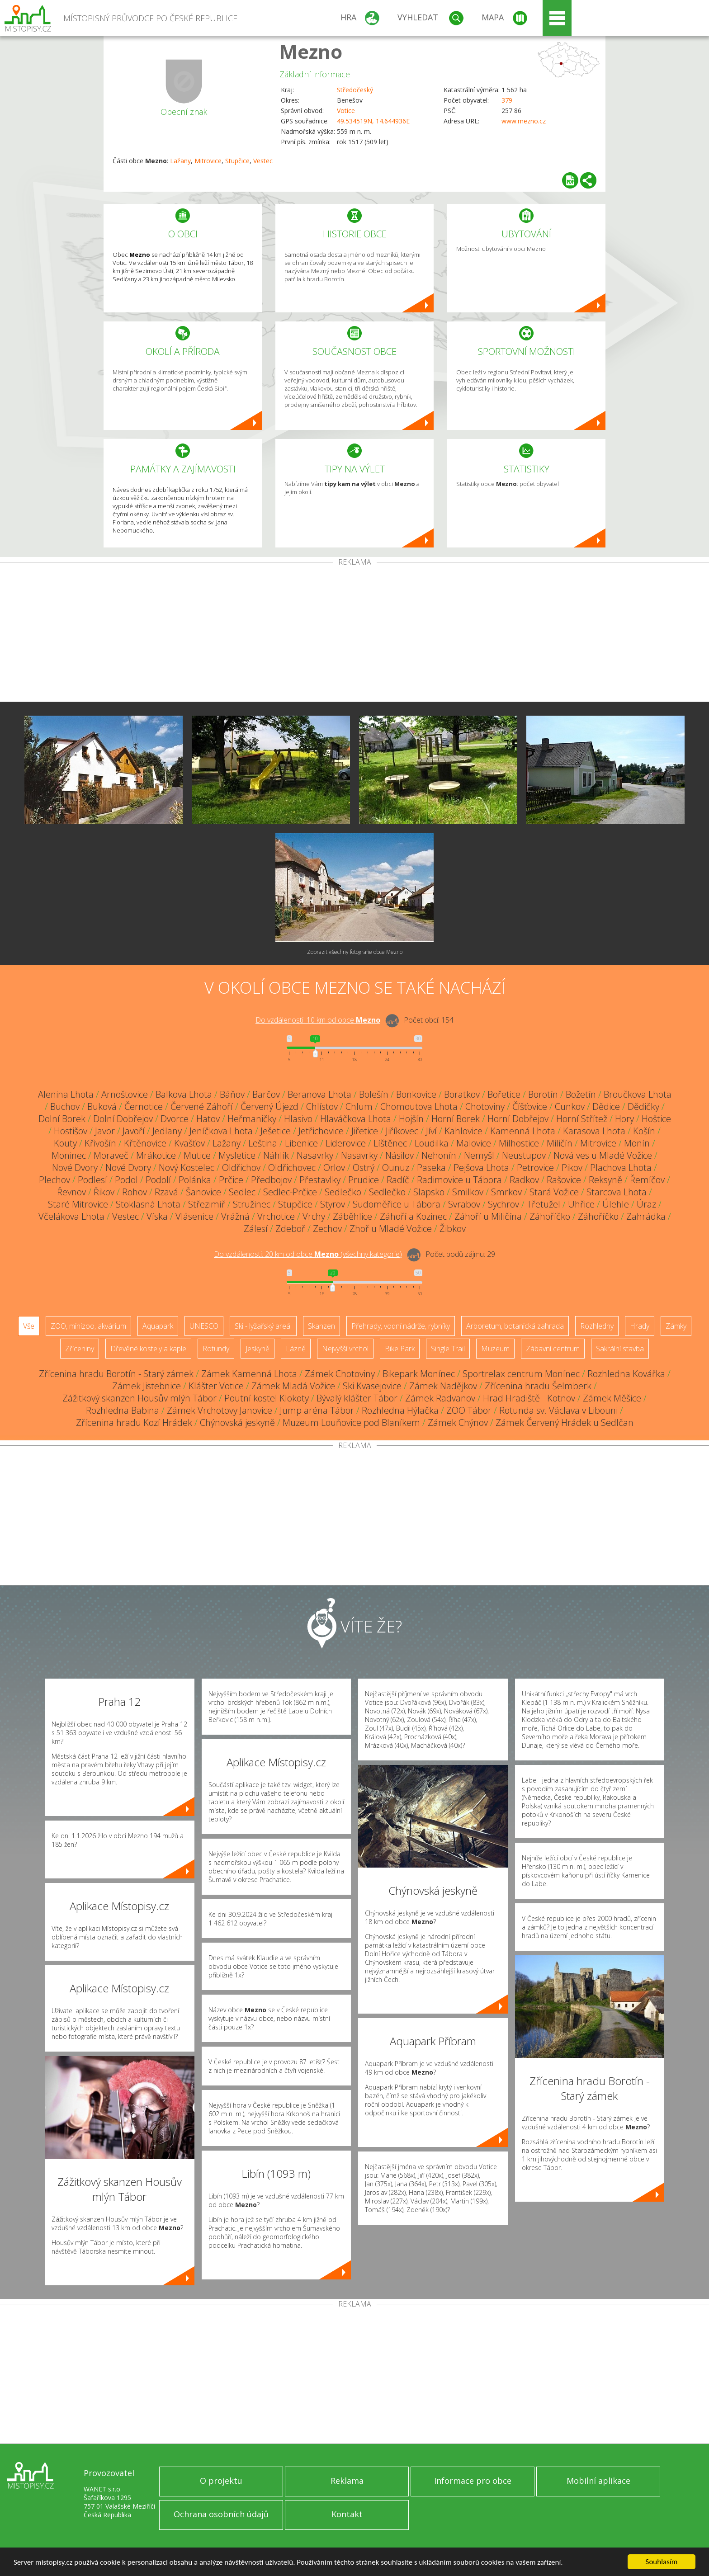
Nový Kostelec (186, 1167)
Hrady (639, 1326)
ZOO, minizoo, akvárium (88, 1326)
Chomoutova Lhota (419, 1106)
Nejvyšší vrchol (345, 1349)
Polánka (195, 1180)
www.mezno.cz (523, 121)
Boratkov (462, 1094)
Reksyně (605, 1180)
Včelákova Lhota (71, 1216)
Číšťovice (529, 1106)
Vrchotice (276, 1216)
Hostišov (70, 1131)
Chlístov (322, 1106)
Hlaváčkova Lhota (355, 1119)
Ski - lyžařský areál (263, 1326)
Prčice (231, 1180)
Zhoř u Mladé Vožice (391, 1228)
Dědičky (643, 1106)
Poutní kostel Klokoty (266, 1398)
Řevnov (71, 1192)
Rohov (134, 1192)
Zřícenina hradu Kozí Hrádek (134, 1422)
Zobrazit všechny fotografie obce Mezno (354, 952)
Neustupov (524, 1155)
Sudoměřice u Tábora (396, 1204)
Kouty (65, 1143)
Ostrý (363, 1167)
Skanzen (321, 1326)
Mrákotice (156, 1155)
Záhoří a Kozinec (413, 1216)
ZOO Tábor (469, 1410)
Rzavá (166, 1192)
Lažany (180, 160)
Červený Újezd (269, 1106)
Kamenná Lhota (522, 1131)
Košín (644, 1131)
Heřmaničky (251, 1119)
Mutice (197, 1155)
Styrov (332, 1204)
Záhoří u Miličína (488, 1216)
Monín (637, 1143)
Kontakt (347, 2514)
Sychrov (503, 1204)
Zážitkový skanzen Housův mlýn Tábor (139, 1398)
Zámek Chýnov (458, 1422)
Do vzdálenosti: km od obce (317, 1020)
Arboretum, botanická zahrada (515, 1326)
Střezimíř (206, 1204)
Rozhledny (597, 1326)
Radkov (524, 1180)
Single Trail (448, 1349)
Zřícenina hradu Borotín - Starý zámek (116, 1374)
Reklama (347, 2480)
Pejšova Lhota (481, 1167)
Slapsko (428, 1192)
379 (506, 100)
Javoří (134, 1131)
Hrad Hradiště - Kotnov (529, 1398)
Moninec (69, 1155)
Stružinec (251, 1204)
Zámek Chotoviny (340, 1374)
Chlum (359, 1106)
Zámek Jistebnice (146, 1386)
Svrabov (464, 1204)
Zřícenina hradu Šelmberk (538, 1386)
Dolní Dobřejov (123, 1119)
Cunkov (570, 1106)
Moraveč (111, 1155)
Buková (102, 1106)
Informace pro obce (472, 2480)
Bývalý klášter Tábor (357, 1398)
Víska (157, 1216)
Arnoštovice (124, 1094)
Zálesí (256, 1228)
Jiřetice (364, 1131)
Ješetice (275, 1131)
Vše (28, 1326)
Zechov (327, 1228)
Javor (105, 1131)
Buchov (65, 1106)
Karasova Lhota (594, 1131)
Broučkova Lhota (637, 1094)
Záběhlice (352, 1216)
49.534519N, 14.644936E (373, 121)
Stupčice (237, 160)
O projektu (221, 2480)
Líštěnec (390, 1143)
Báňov (232, 1094)
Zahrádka (646, 1216)
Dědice (606, 1106)
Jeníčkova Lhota (221, 1131)
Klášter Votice (216, 1386)
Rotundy (216, 1349)
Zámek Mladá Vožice (293, 1386)
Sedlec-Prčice (290, 1192)
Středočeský (355, 89)
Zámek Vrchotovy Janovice (219, 1410)
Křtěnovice (145, 1143)
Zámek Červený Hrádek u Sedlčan (564, 1422)
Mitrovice (208, 160)
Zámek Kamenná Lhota (249, 1374)
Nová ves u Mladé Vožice (602, 1155)
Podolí (158, 1180)
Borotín (543, 1094)
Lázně (296, 1349)
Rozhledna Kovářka (626, 1374)
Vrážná (235, 1216)
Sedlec (242, 1192)
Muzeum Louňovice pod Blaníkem (351, 1422)
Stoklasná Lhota (148, 1204)
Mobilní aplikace (598, 2480)
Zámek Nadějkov (443, 1386)
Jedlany (167, 1131)
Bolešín (373, 1094)
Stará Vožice (554, 1192)
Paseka (431, 1167)
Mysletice (236, 1155)
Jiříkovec (402, 1131)
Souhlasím (662, 2562)
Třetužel (543, 1204)
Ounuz (395, 1167)
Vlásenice (194, 1216)
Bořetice (503, 1094)
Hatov (208, 1119)
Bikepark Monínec (419, 1374)
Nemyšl (479, 1155)
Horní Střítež (581, 1119)
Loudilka (432, 1143)
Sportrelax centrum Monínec (521, 1374)
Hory (624, 1119)
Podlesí (92, 1180)
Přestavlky (319, 1180)
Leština (262, 1143)
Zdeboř (290, 1228)
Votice (346, 110)
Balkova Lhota (184, 1094)
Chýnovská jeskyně (237, 1422)
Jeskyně (257, 1349)
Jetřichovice (321, 1131)
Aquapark (157, 1326)
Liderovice (346, 1143)
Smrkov (506, 1192)
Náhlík (276, 1155)
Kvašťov (189, 1143)
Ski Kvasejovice (372, 1386)
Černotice (143, 1106)
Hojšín (411, 1119)
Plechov (54, 1180)
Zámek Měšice (612, 1398)
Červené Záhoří (201, 1106)
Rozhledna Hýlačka (400, 1410)
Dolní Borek (61, 1119)
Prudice (363, 1180)
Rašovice (564, 1180)
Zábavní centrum (553, 1349)
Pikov (572, 1167)
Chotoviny (485, 1106)
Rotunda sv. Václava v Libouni (558, 1410)
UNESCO (203, 1326)
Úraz (646, 1204)
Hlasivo (298, 1119)
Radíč (398, 1180)
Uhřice (581, 1204)
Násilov (399, 1155)
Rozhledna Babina (122, 1410)
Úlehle (615, 1204)
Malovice (473, 1143)
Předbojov (271, 1180)
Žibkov (453, 1228)
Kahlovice (463, 1131)
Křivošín (100, 1143)
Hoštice (656, 1119)
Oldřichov (241, 1167)
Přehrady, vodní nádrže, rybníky (400, 1326)
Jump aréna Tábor (317, 1410)
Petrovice (535, 1167)
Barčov (266, 1094)
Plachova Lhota (621, 1167)
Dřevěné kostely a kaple (148, 1349)
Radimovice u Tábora (459, 1180)
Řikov (104, 1192)
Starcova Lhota (616, 1192)
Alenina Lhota (66, 1094)
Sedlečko (343, 1192)
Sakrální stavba (620, 1349)
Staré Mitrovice (78, 1204)
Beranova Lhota (319, 1094)
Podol (126, 1180)
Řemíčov (647, 1180)
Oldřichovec (292, 1167)
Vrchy (314, 1216)
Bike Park (400, 1349)
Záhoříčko (549, 1216)
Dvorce (175, 1119)
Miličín (559, 1143)
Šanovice (203, 1192)
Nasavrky (315, 1155)
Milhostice (519, 1143)
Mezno (310, 51)
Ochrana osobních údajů (221, 2514)
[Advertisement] (354, 634)
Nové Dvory (75, 1167)
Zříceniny (79, 1349)
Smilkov (467, 1192)
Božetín (581, 1094)
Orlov (334, 1167)
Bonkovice (416, 1094)
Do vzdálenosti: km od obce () (308, 1254)
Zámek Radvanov (440, 1398)
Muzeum (495, 1349)
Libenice (301, 1143)
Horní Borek (455, 1119)
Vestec (263, 160)
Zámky (676, 1326)
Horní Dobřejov (517, 1119)
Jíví (431, 1131)
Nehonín (438, 1155)
